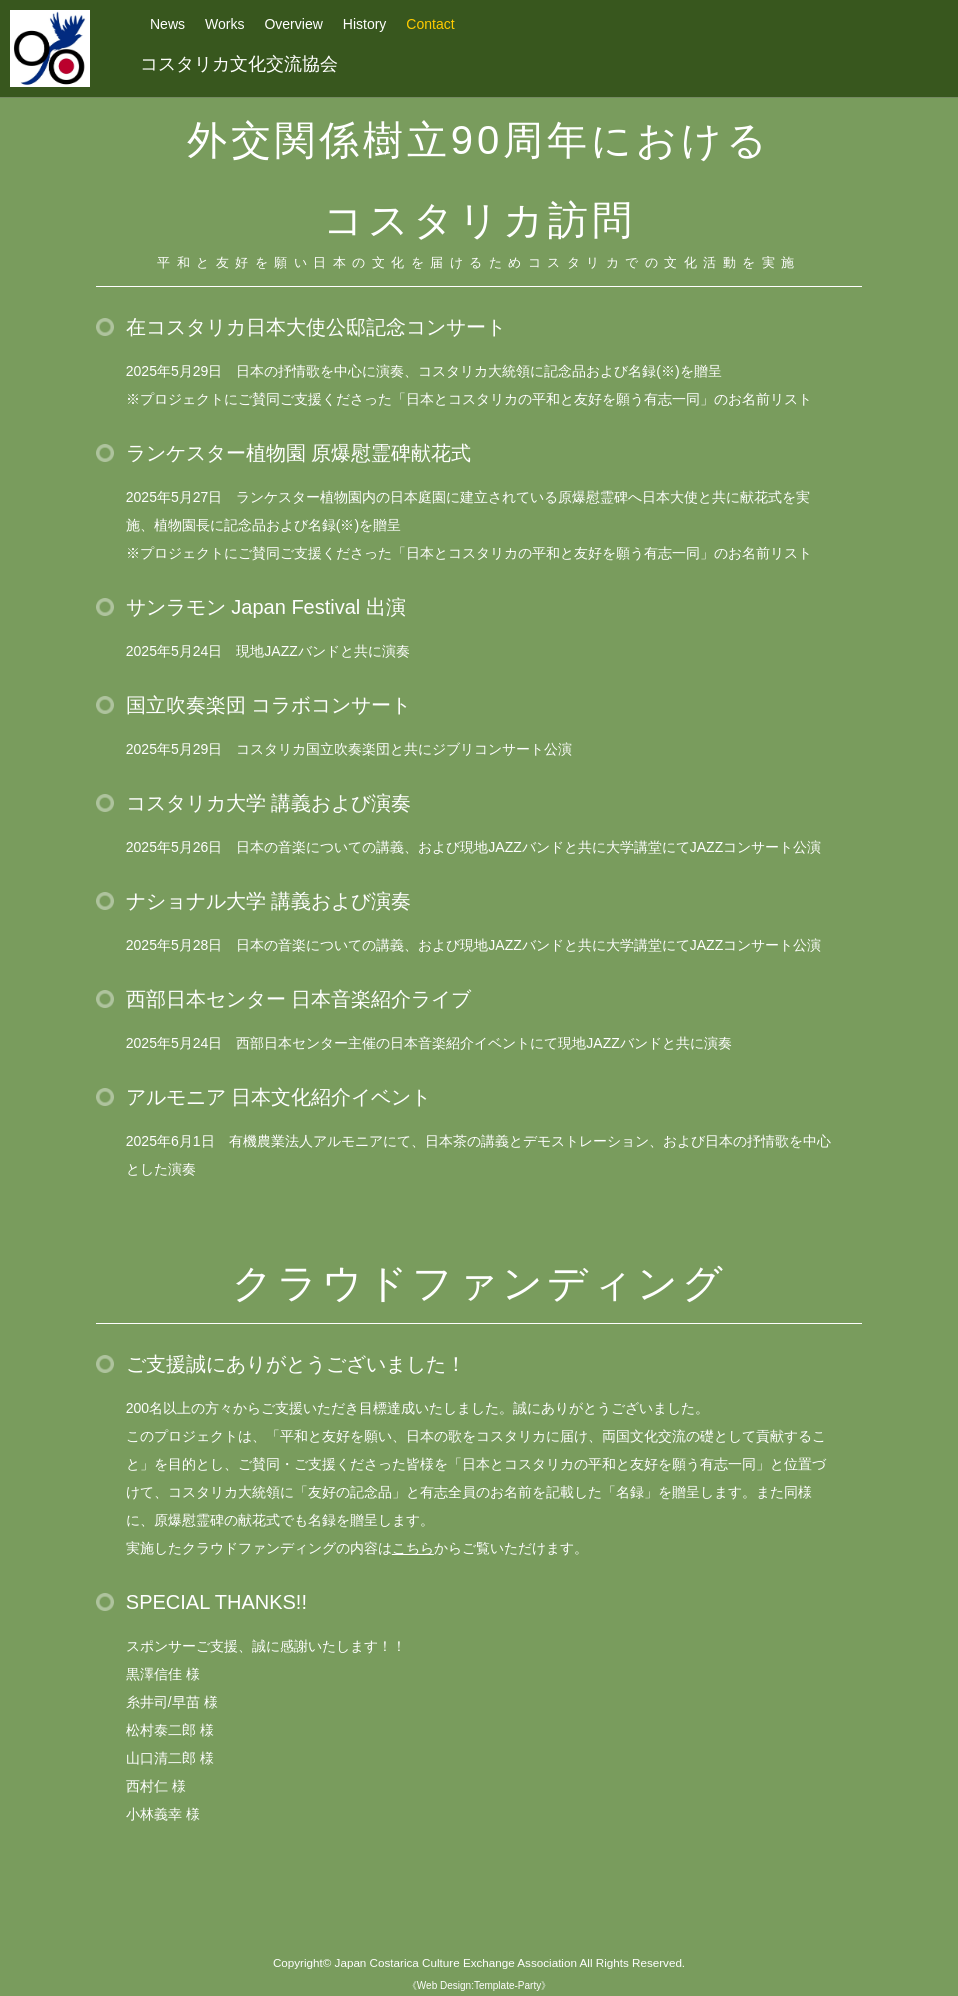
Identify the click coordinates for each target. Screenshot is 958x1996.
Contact (430, 24)
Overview (293, 24)
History (365, 24)
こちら (413, 1548)
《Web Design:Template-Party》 (479, 1985)
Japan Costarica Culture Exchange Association (456, 1962)
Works (224, 24)
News (167, 24)
